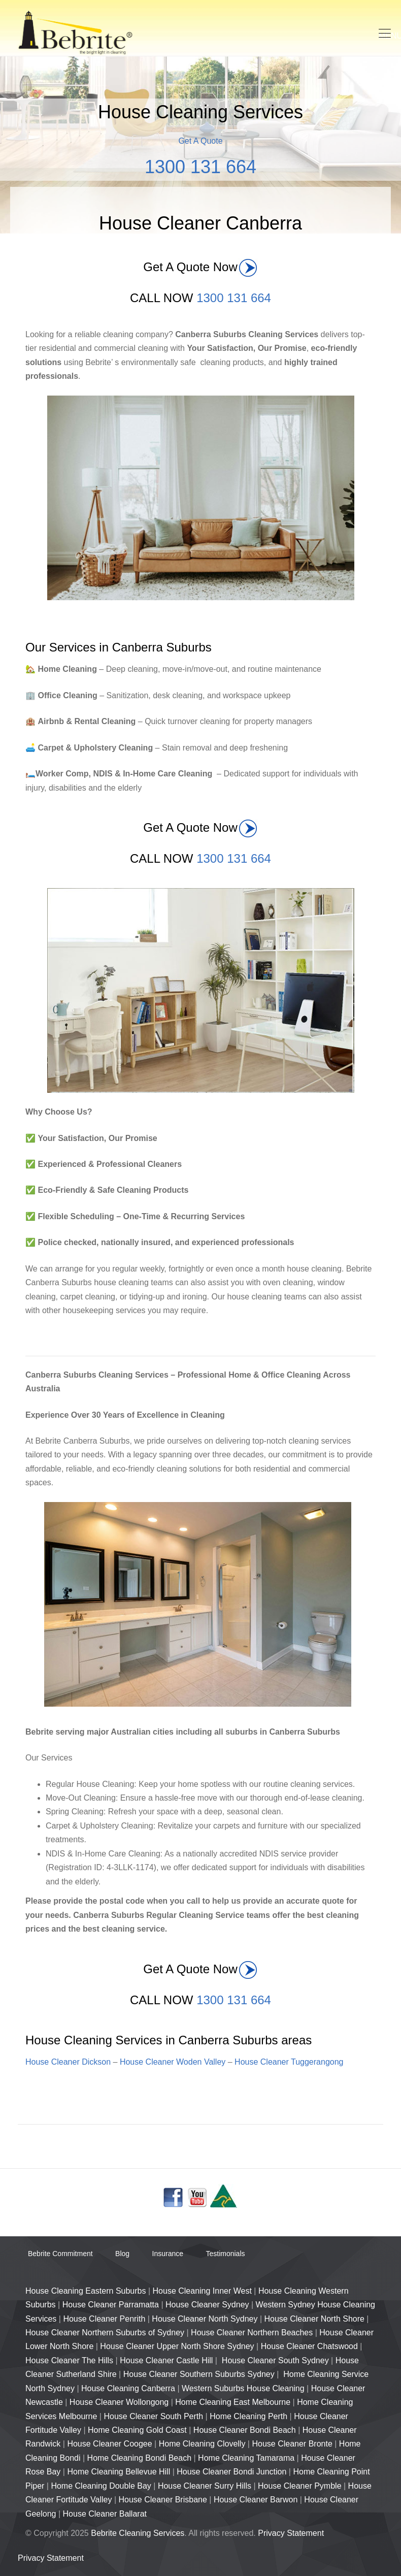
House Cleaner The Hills (69, 2360)
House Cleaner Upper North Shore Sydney (177, 2346)
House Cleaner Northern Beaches (252, 2332)
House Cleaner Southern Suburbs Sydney (199, 2374)
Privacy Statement (291, 2533)
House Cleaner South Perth (153, 2416)
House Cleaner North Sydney (204, 2318)
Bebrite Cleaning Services (137, 2533)
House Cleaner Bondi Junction (231, 2471)
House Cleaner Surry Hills (204, 2486)
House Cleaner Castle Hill (166, 2360)
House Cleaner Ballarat (105, 2513)
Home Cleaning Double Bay (101, 2486)
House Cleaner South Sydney (275, 2360)
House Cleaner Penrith (104, 2318)
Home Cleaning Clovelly (202, 2443)
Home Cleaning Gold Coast (137, 2430)
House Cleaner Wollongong (119, 2402)
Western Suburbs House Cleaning (243, 2388)
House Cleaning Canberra (128, 2388)
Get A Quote (200, 141)
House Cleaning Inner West (202, 2291)
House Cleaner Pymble (300, 2486)
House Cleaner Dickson (68, 2062)
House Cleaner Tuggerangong (289, 2062)
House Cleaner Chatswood (309, 2346)
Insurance (167, 2253)
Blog (122, 2253)
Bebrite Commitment (60, 2253)
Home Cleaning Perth (248, 2416)
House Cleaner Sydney (207, 2304)
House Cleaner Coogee (109, 2443)
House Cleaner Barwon (255, 2499)
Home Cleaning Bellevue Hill (118, 2471)
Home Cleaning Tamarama (246, 2458)
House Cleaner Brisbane (163, 2499)
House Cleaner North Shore (314, 2318)
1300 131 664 (200, 166)
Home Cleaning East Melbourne (232, 2402)
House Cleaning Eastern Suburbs (85, 2291)
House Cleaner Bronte (292, 2443)
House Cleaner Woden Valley (172, 2062)
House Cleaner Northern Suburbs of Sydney (104, 2332)
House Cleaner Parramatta (110, 2304)
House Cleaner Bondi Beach (244, 2430)
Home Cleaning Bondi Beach (139, 2458)
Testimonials (225, 2253)
